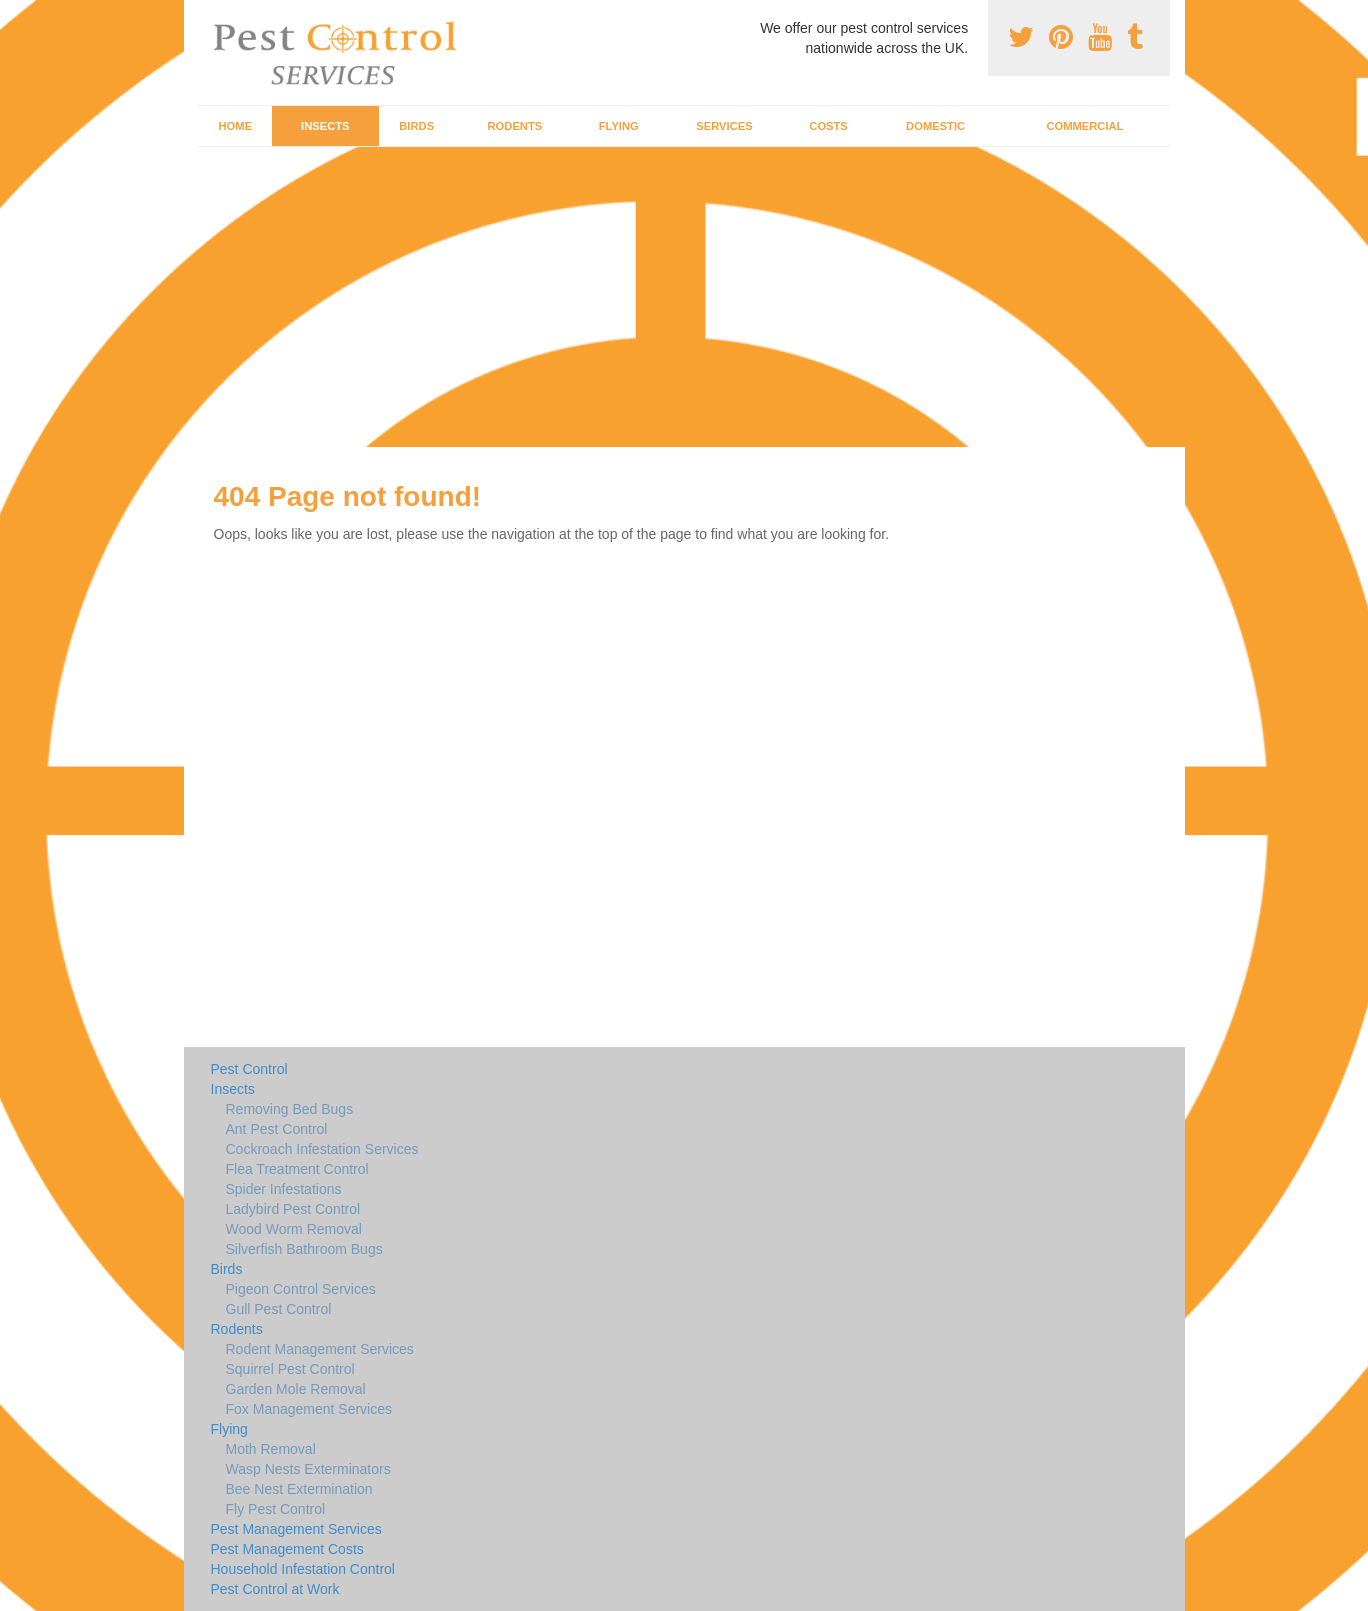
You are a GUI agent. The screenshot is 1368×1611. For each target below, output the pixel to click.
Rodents (515, 126)
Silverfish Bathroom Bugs (304, 1249)
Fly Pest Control (276, 1509)
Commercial (1084, 126)
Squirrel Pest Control (290, 1369)
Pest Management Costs (287, 1549)
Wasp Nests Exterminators (308, 1469)
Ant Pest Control (277, 1129)
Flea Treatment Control (297, 1169)
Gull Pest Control (279, 1309)
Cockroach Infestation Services (322, 1149)
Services (724, 126)
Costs (828, 126)
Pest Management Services (296, 1529)
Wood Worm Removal (294, 1229)
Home (236, 126)
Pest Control (249, 1069)
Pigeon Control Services (301, 1289)
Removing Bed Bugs (290, 1109)
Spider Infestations (284, 1189)
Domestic (935, 126)
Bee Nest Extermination (299, 1489)
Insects (325, 126)
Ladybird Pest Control (293, 1209)
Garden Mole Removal (296, 1389)
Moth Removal (271, 1449)
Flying (619, 126)
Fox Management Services (309, 1409)
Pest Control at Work (275, 1589)
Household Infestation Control (303, 1569)
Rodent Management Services (320, 1349)
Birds (416, 126)
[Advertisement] (684, 297)
